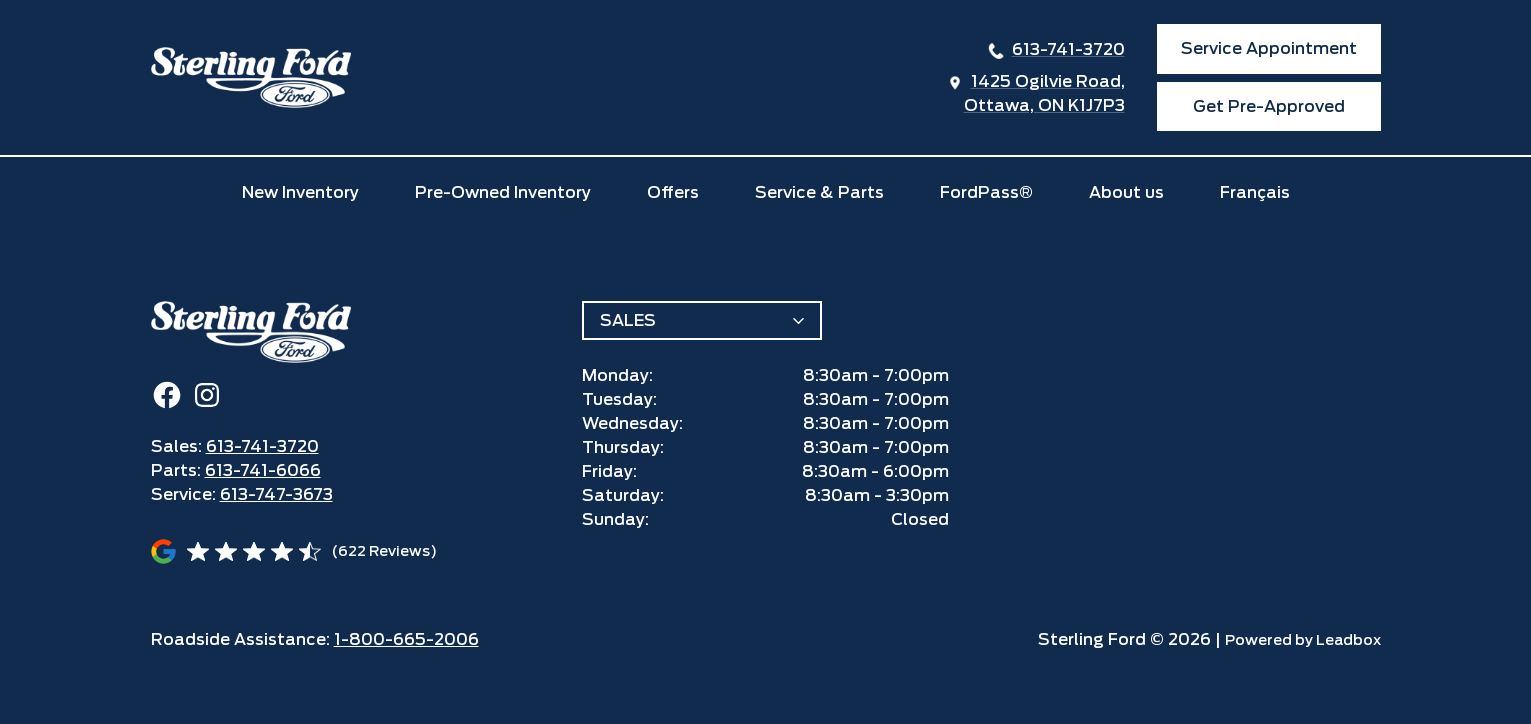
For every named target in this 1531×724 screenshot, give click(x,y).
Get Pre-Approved (1269, 106)
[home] (251, 77)
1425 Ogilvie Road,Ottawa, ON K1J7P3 (1044, 93)
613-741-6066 (263, 470)
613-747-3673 (276, 494)
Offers (673, 192)
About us (1126, 192)
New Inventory (300, 192)
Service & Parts (819, 192)
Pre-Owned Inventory (503, 192)
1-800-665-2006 (406, 639)
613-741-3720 (1068, 49)
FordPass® (986, 192)
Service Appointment (1269, 48)
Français (1255, 192)
